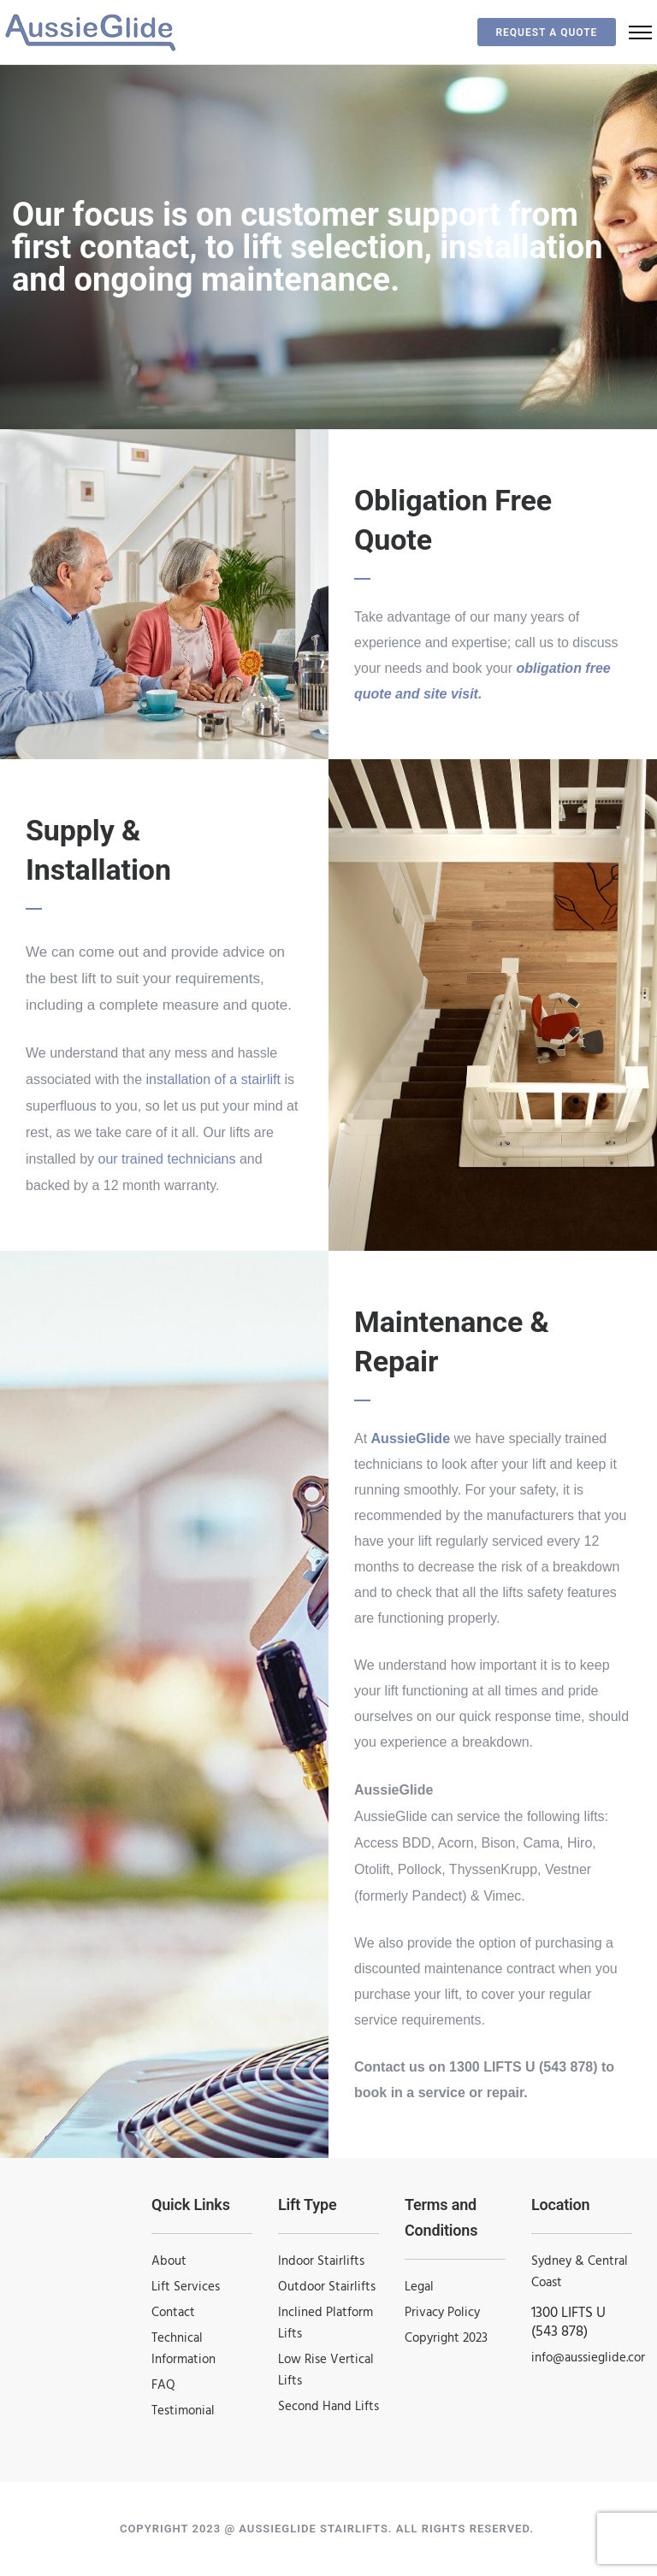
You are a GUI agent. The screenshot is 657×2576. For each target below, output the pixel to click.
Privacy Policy (442, 2312)
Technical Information (183, 2349)
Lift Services (185, 2287)
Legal (419, 2287)
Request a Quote (537, 32)
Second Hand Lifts (328, 2406)
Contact (173, 2312)
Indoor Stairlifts (321, 2261)
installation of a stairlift (213, 1079)
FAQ (163, 2385)
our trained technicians (167, 1159)
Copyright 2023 (446, 2338)
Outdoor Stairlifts (327, 2287)
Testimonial (183, 2411)
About (168, 2261)
